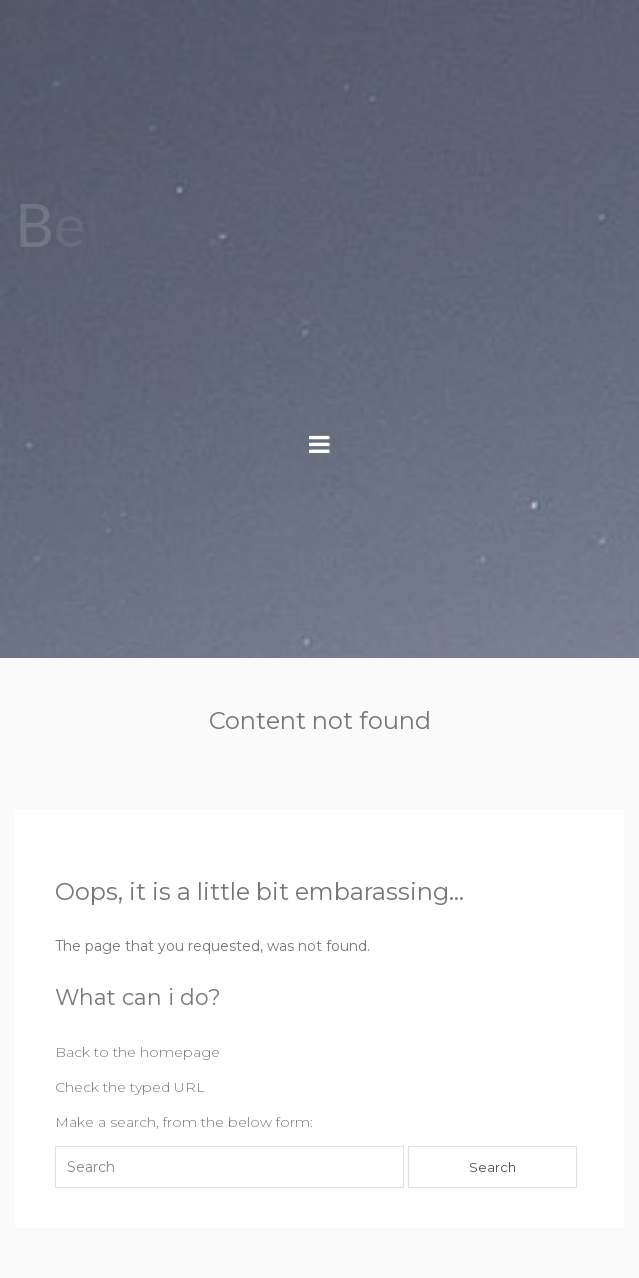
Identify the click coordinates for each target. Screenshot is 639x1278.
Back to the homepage (137, 1052)
